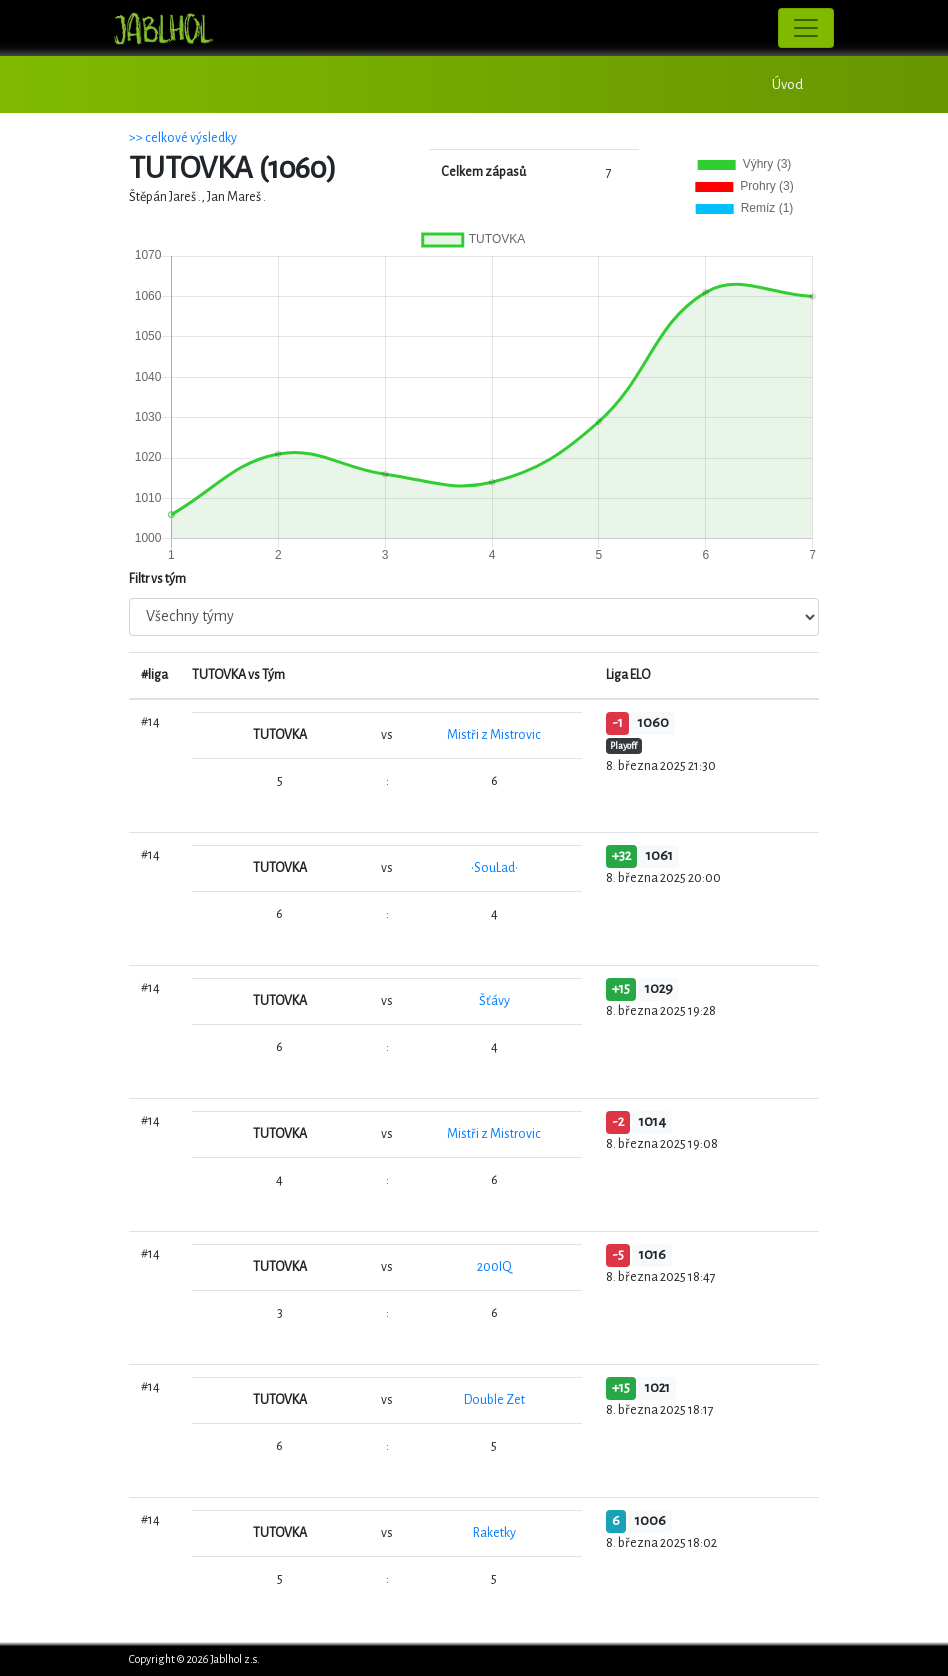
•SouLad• (494, 868)
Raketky (494, 1533)
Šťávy (494, 1001)
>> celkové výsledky (183, 138)
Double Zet (494, 1400)
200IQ (494, 1267)
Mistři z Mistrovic (494, 735)
